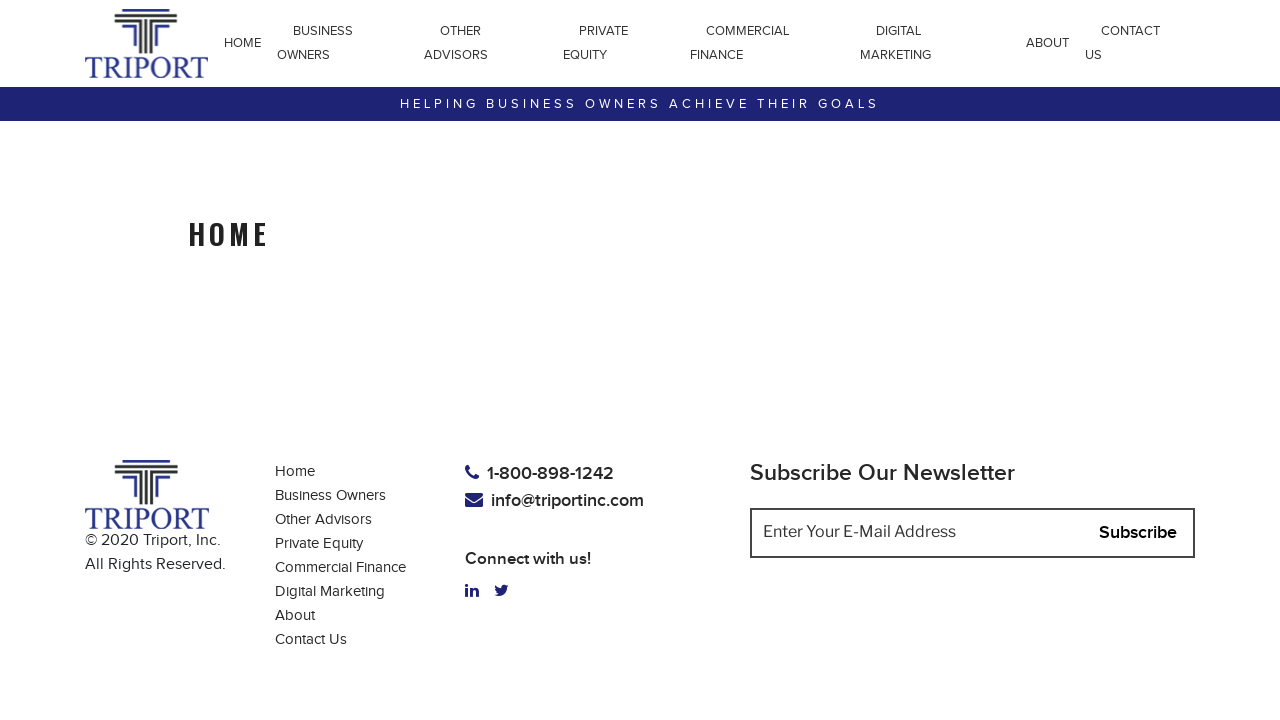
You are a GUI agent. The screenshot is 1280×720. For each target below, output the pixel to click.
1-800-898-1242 (539, 473)
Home (242, 43)
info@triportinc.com (554, 500)
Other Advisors (456, 43)
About (1047, 43)
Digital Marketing (895, 43)
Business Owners (315, 43)
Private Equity (595, 43)
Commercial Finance (739, 43)
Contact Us (1122, 43)
